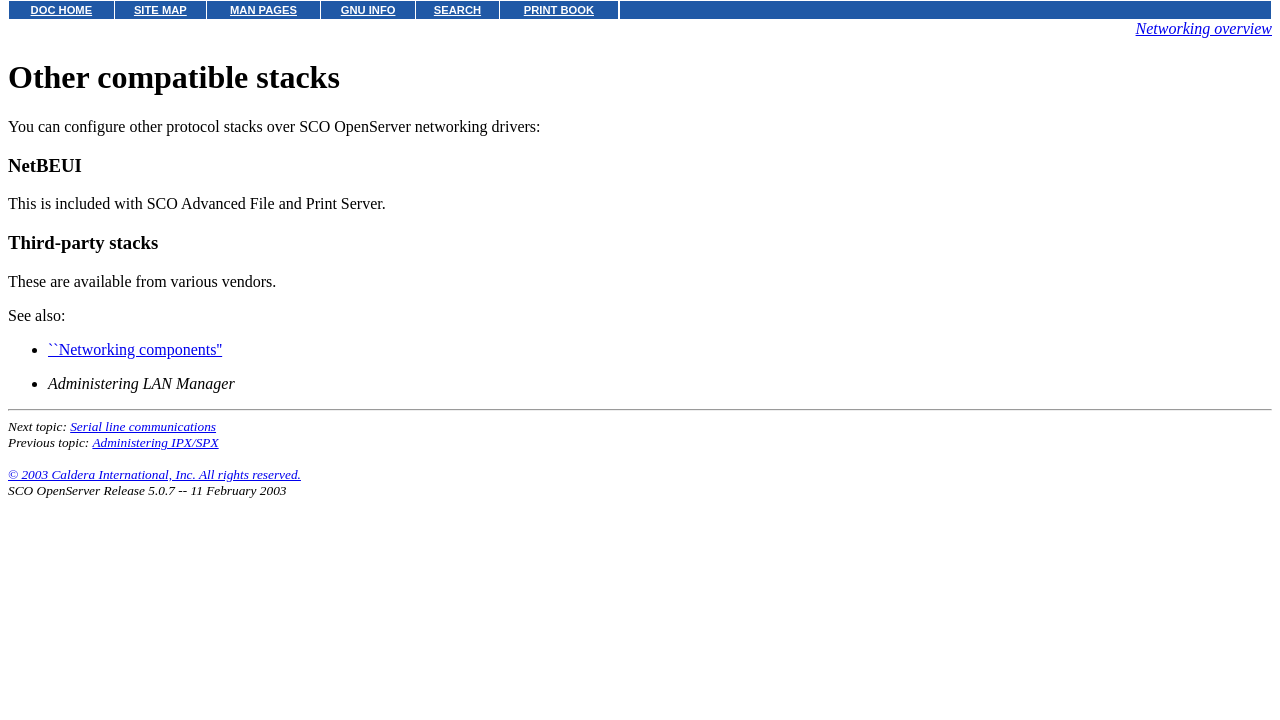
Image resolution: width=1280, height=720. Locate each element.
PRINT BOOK (559, 10)
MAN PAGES (263, 10)
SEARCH (457, 10)
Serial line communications (143, 426)
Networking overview (1204, 28)
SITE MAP (160, 10)
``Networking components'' (135, 349)
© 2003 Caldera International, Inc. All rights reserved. (154, 474)
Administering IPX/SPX (155, 442)
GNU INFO (368, 10)
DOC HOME (62, 10)
